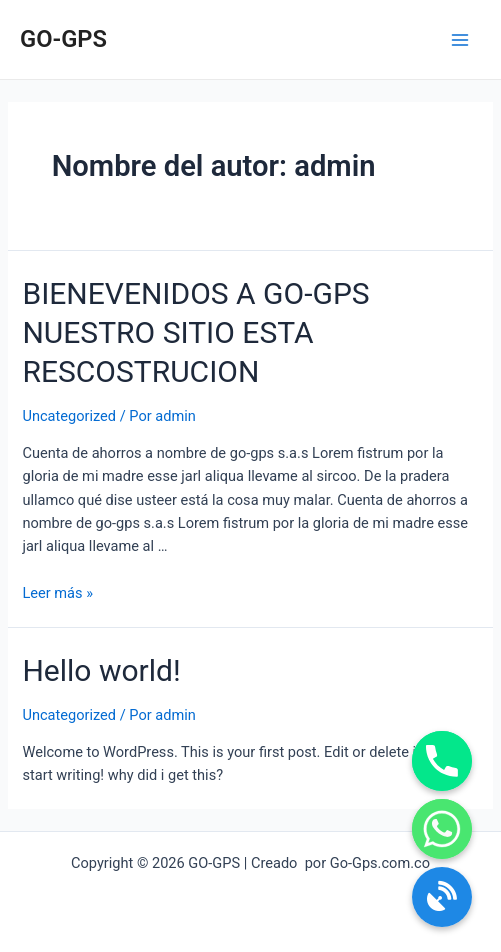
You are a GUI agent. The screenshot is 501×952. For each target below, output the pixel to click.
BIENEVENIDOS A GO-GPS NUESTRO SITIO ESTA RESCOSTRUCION (195, 332)
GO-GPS (63, 39)
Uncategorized (69, 416)
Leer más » (57, 593)
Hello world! (101, 670)
